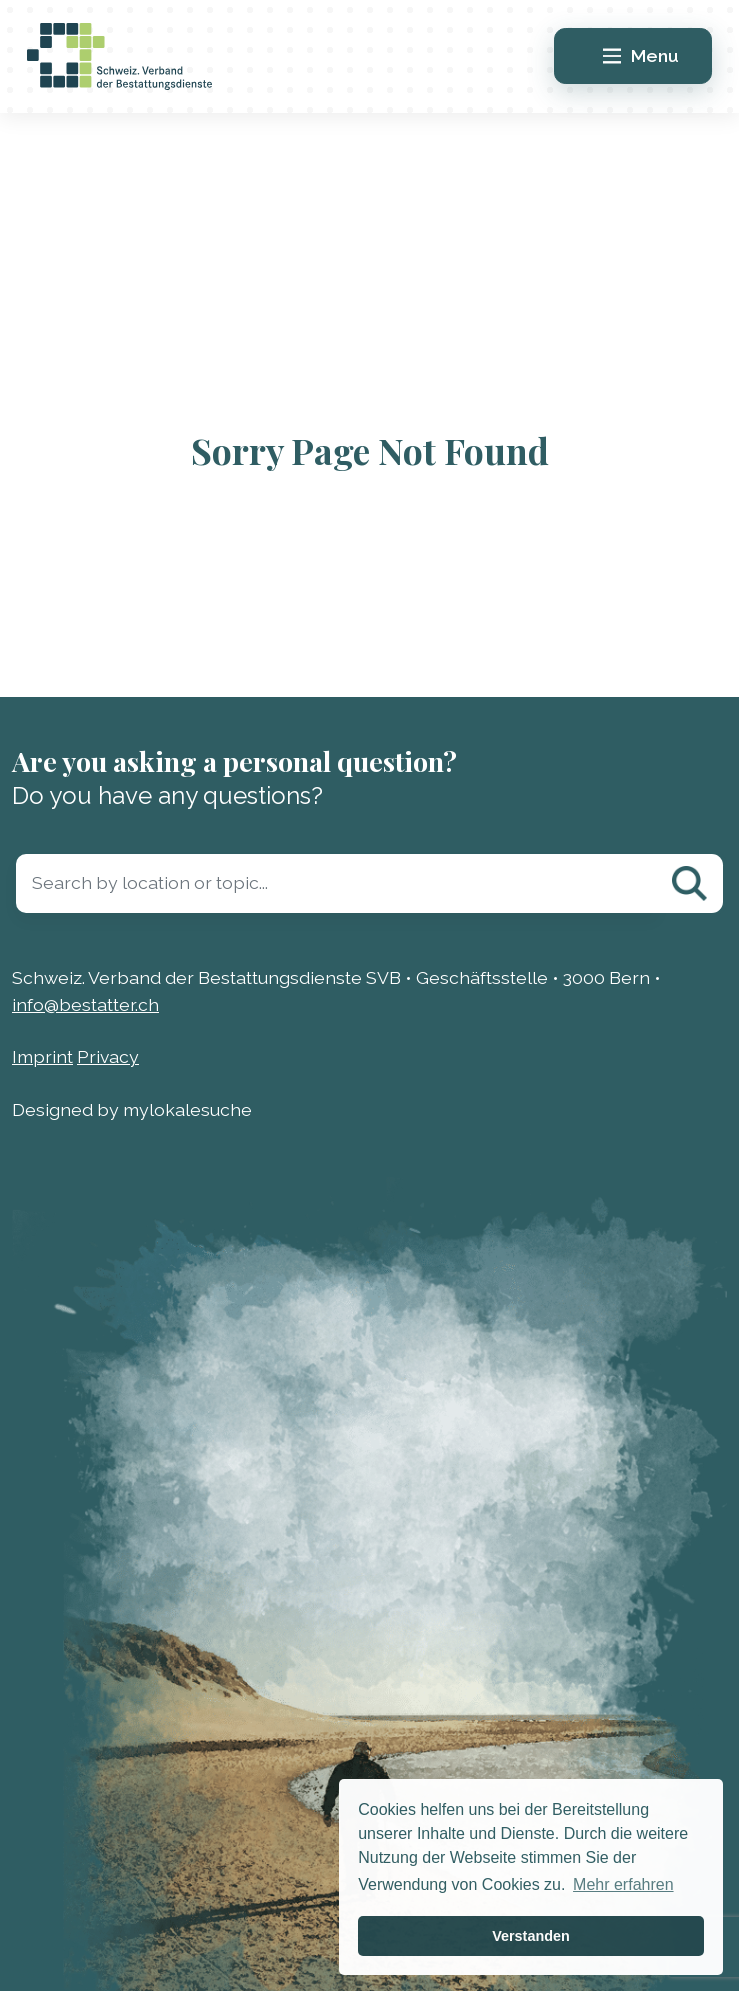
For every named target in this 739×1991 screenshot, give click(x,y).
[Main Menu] (633, 56)
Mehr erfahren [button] (623, 1884)
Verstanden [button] (531, 1936)
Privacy (108, 1056)
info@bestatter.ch (85, 1004)
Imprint (42, 1056)
